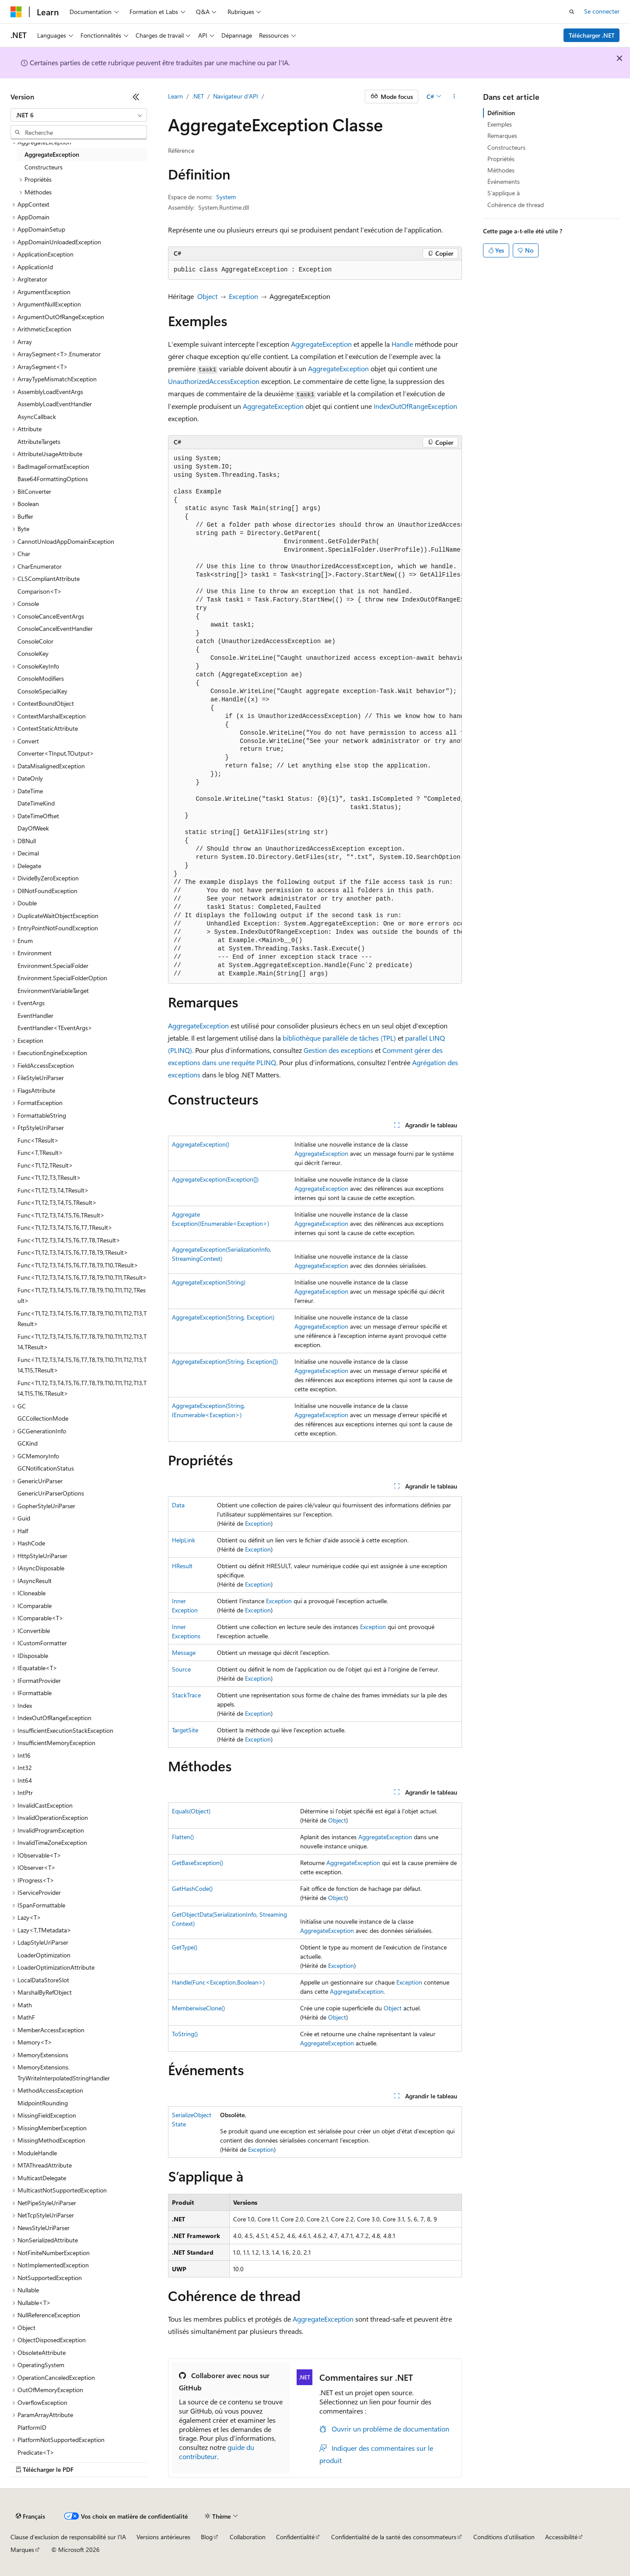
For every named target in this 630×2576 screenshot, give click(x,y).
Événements (503, 181)
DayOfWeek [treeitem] (33, 828)
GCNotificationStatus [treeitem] (46, 1468)
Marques (22, 2549)
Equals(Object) (191, 1811)
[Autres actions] (454, 97)
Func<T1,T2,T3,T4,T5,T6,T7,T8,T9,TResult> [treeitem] (73, 1252)
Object (207, 296)
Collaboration (248, 2537)
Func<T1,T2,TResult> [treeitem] (45, 1165)
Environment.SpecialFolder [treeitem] (53, 965)
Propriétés (500, 159)
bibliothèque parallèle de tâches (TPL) (339, 1037)
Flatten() (183, 1837)
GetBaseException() (197, 1862)
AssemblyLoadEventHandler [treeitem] (55, 404)
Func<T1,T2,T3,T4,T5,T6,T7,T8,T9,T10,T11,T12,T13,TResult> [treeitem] (82, 1318)
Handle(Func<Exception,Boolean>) (218, 1982)
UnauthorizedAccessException (213, 381)
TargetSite (185, 1730)
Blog (207, 2537)
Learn (175, 96)
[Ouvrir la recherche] (572, 12)
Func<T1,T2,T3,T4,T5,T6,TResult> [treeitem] (61, 1215)
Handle (402, 343)
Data (178, 1505)
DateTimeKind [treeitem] (36, 803)
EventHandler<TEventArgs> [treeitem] (55, 1028)
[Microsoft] (16, 12)
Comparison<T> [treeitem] (40, 591)
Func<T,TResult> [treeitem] (40, 1152)
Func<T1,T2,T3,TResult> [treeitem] (49, 1177)
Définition (501, 113)
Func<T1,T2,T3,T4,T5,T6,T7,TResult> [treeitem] (65, 1227)
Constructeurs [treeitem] (43, 167)
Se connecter (602, 11)
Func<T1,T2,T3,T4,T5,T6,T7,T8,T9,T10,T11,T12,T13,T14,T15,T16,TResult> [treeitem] (82, 1388)
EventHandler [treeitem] (35, 1015)
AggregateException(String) (208, 1282)
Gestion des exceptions (338, 1050)
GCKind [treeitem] (28, 1443)
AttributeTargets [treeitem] (39, 441)
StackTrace (186, 1695)
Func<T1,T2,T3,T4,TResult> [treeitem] (53, 1190)
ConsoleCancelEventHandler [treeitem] (55, 628)
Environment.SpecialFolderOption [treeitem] (62, 978)
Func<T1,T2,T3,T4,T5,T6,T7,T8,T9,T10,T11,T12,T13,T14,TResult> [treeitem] (82, 1341)
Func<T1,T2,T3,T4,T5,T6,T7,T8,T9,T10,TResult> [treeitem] (78, 1265)
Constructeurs (506, 147)
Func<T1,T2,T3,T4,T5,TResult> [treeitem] (57, 1202)
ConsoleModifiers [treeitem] (41, 678)
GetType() (184, 1947)
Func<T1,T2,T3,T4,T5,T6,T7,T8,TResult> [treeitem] (69, 1240)
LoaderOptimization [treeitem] (44, 1955)
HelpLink (183, 1540)
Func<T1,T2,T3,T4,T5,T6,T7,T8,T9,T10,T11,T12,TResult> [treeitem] (82, 1295)
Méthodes (500, 170)
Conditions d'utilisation (504, 2537)
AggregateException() (200, 1144)
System (226, 197)
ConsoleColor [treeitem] (35, 641)
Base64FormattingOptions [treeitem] (53, 479)
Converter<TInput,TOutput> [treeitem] (56, 753)
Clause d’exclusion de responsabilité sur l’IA (68, 2537)
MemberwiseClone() (198, 2008)
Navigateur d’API (235, 96)
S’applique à (503, 193)
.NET (198, 96)
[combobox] (78, 115)
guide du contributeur (216, 2451)
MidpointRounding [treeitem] (43, 2103)
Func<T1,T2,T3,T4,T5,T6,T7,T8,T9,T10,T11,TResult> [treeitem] (82, 1277)
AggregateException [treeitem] (51, 154)
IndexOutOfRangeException (415, 406)
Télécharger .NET (592, 35)
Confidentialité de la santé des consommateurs (393, 2537)
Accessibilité (561, 2537)
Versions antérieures (163, 2537)
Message (184, 1652)
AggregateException (321, 343)
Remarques (502, 135)
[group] (315, 716)
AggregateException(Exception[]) (215, 1179)
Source (181, 1669)
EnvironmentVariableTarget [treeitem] (53, 990)
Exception (243, 296)
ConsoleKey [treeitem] (33, 653)
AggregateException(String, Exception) (223, 1317)
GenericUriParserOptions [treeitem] (51, 1493)
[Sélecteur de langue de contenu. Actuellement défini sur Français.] (30, 2516)
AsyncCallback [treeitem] (37, 416)
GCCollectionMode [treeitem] (43, 1418)
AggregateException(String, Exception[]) (225, 1361)
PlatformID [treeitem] (32, 2427)
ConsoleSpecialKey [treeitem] (42, 691)
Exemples (499, 124)
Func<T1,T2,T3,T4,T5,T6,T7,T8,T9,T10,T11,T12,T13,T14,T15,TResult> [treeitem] (82, 1365)
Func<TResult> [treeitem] (38, 1140)
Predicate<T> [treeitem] (36, 2452)
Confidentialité (295, 2537)
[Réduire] (136, 97)
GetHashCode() (192, 1888)
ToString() (185, 2034)
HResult (182, 1566)
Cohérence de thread (515, 205)
